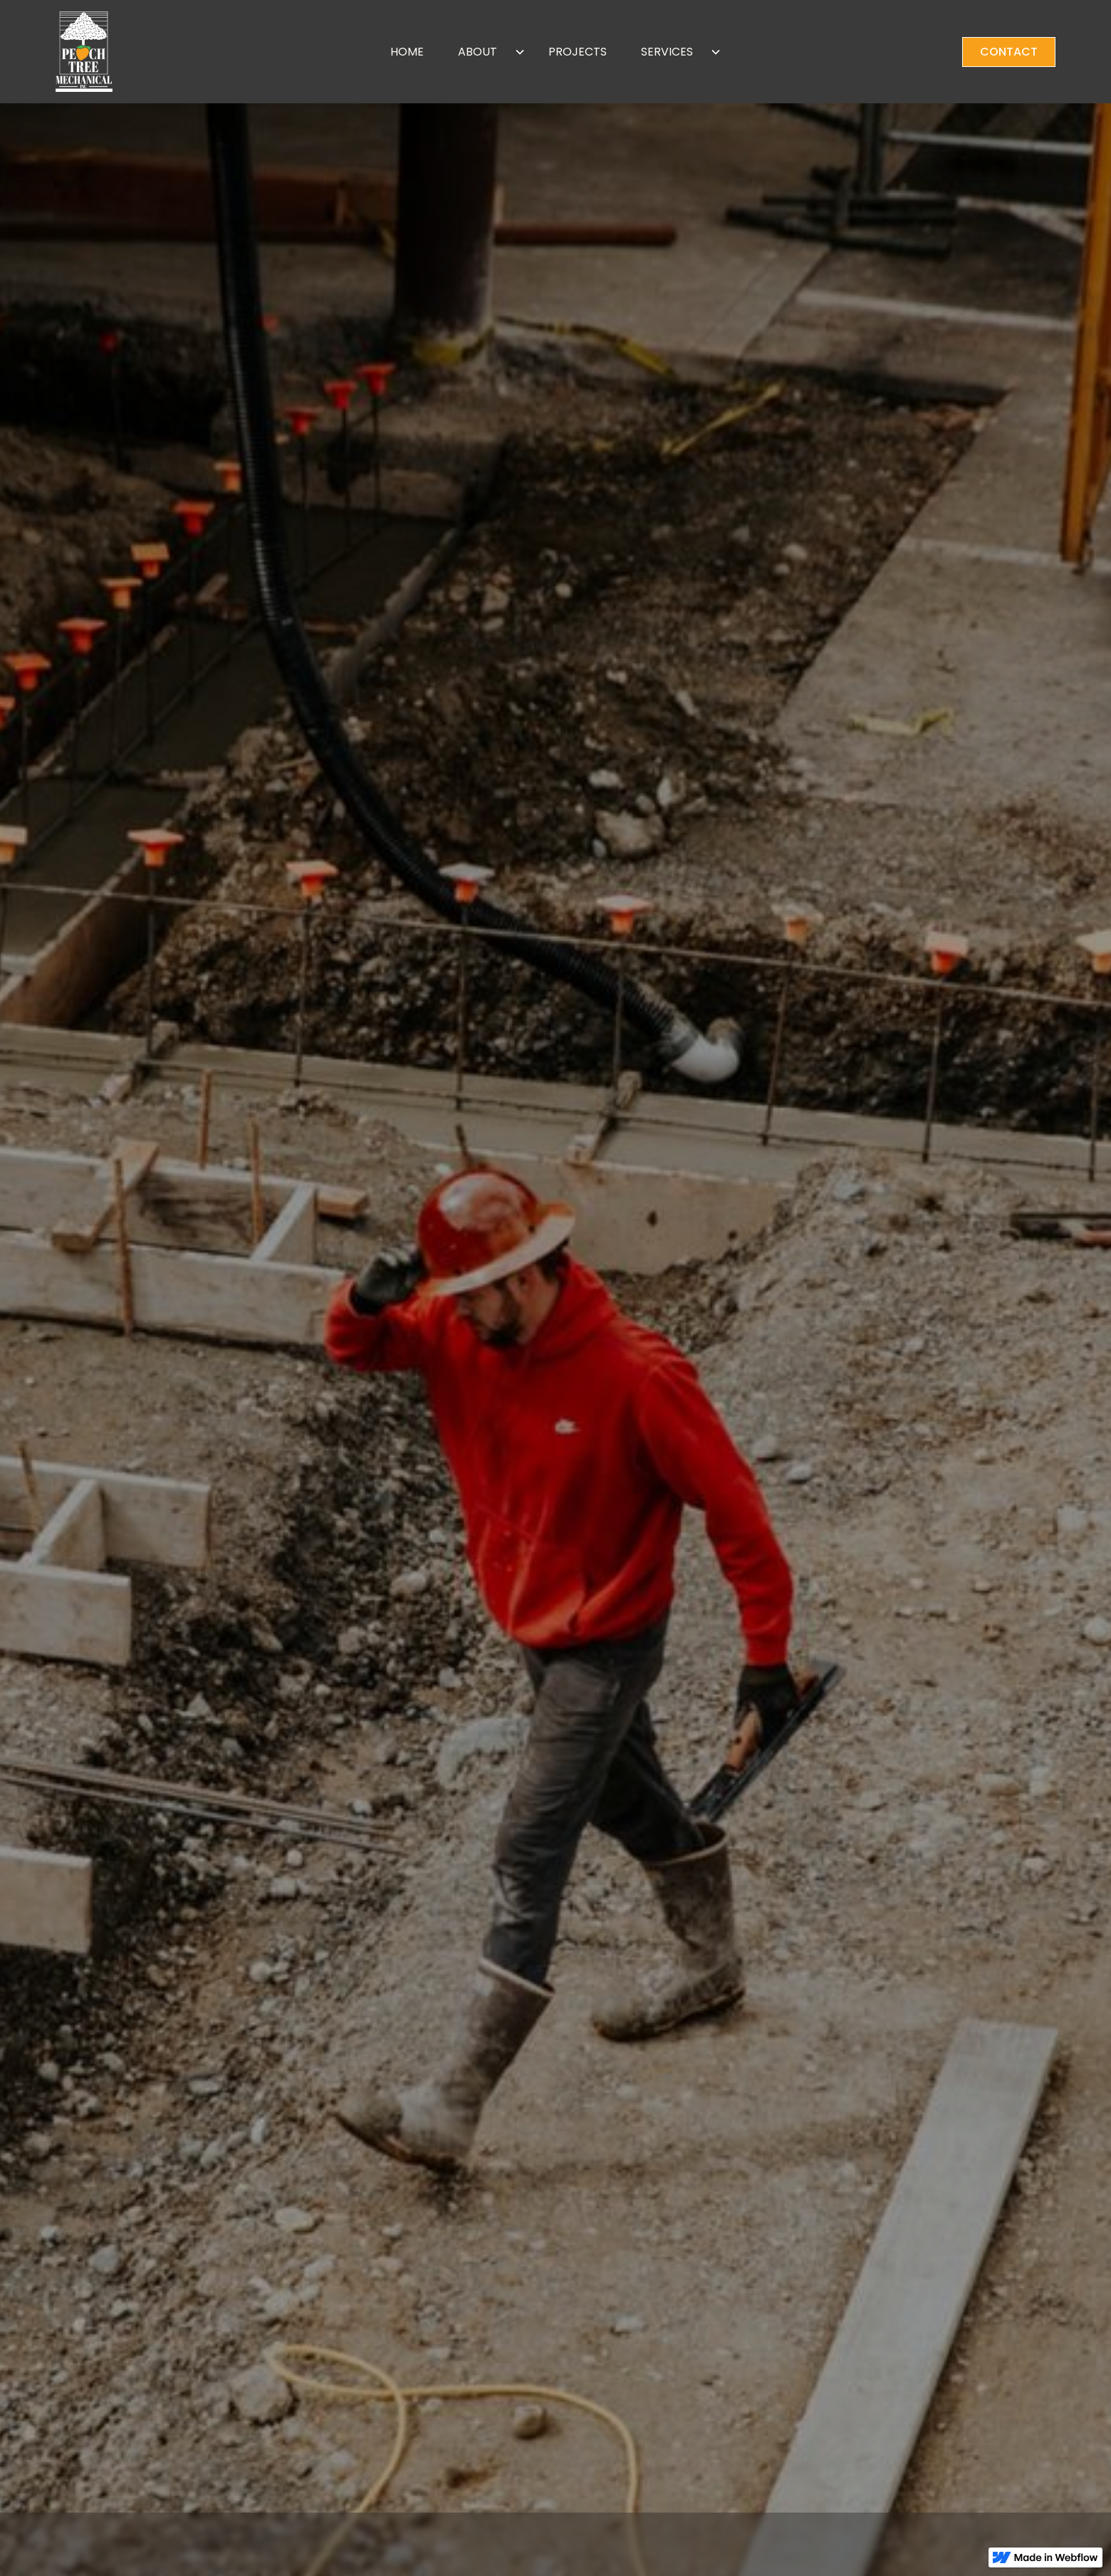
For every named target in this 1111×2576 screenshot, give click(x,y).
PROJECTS (577, 51)
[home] (160, 51)
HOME (407, 51)
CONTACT (1009, 51)
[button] (486, 52)
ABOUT (477, 51)
